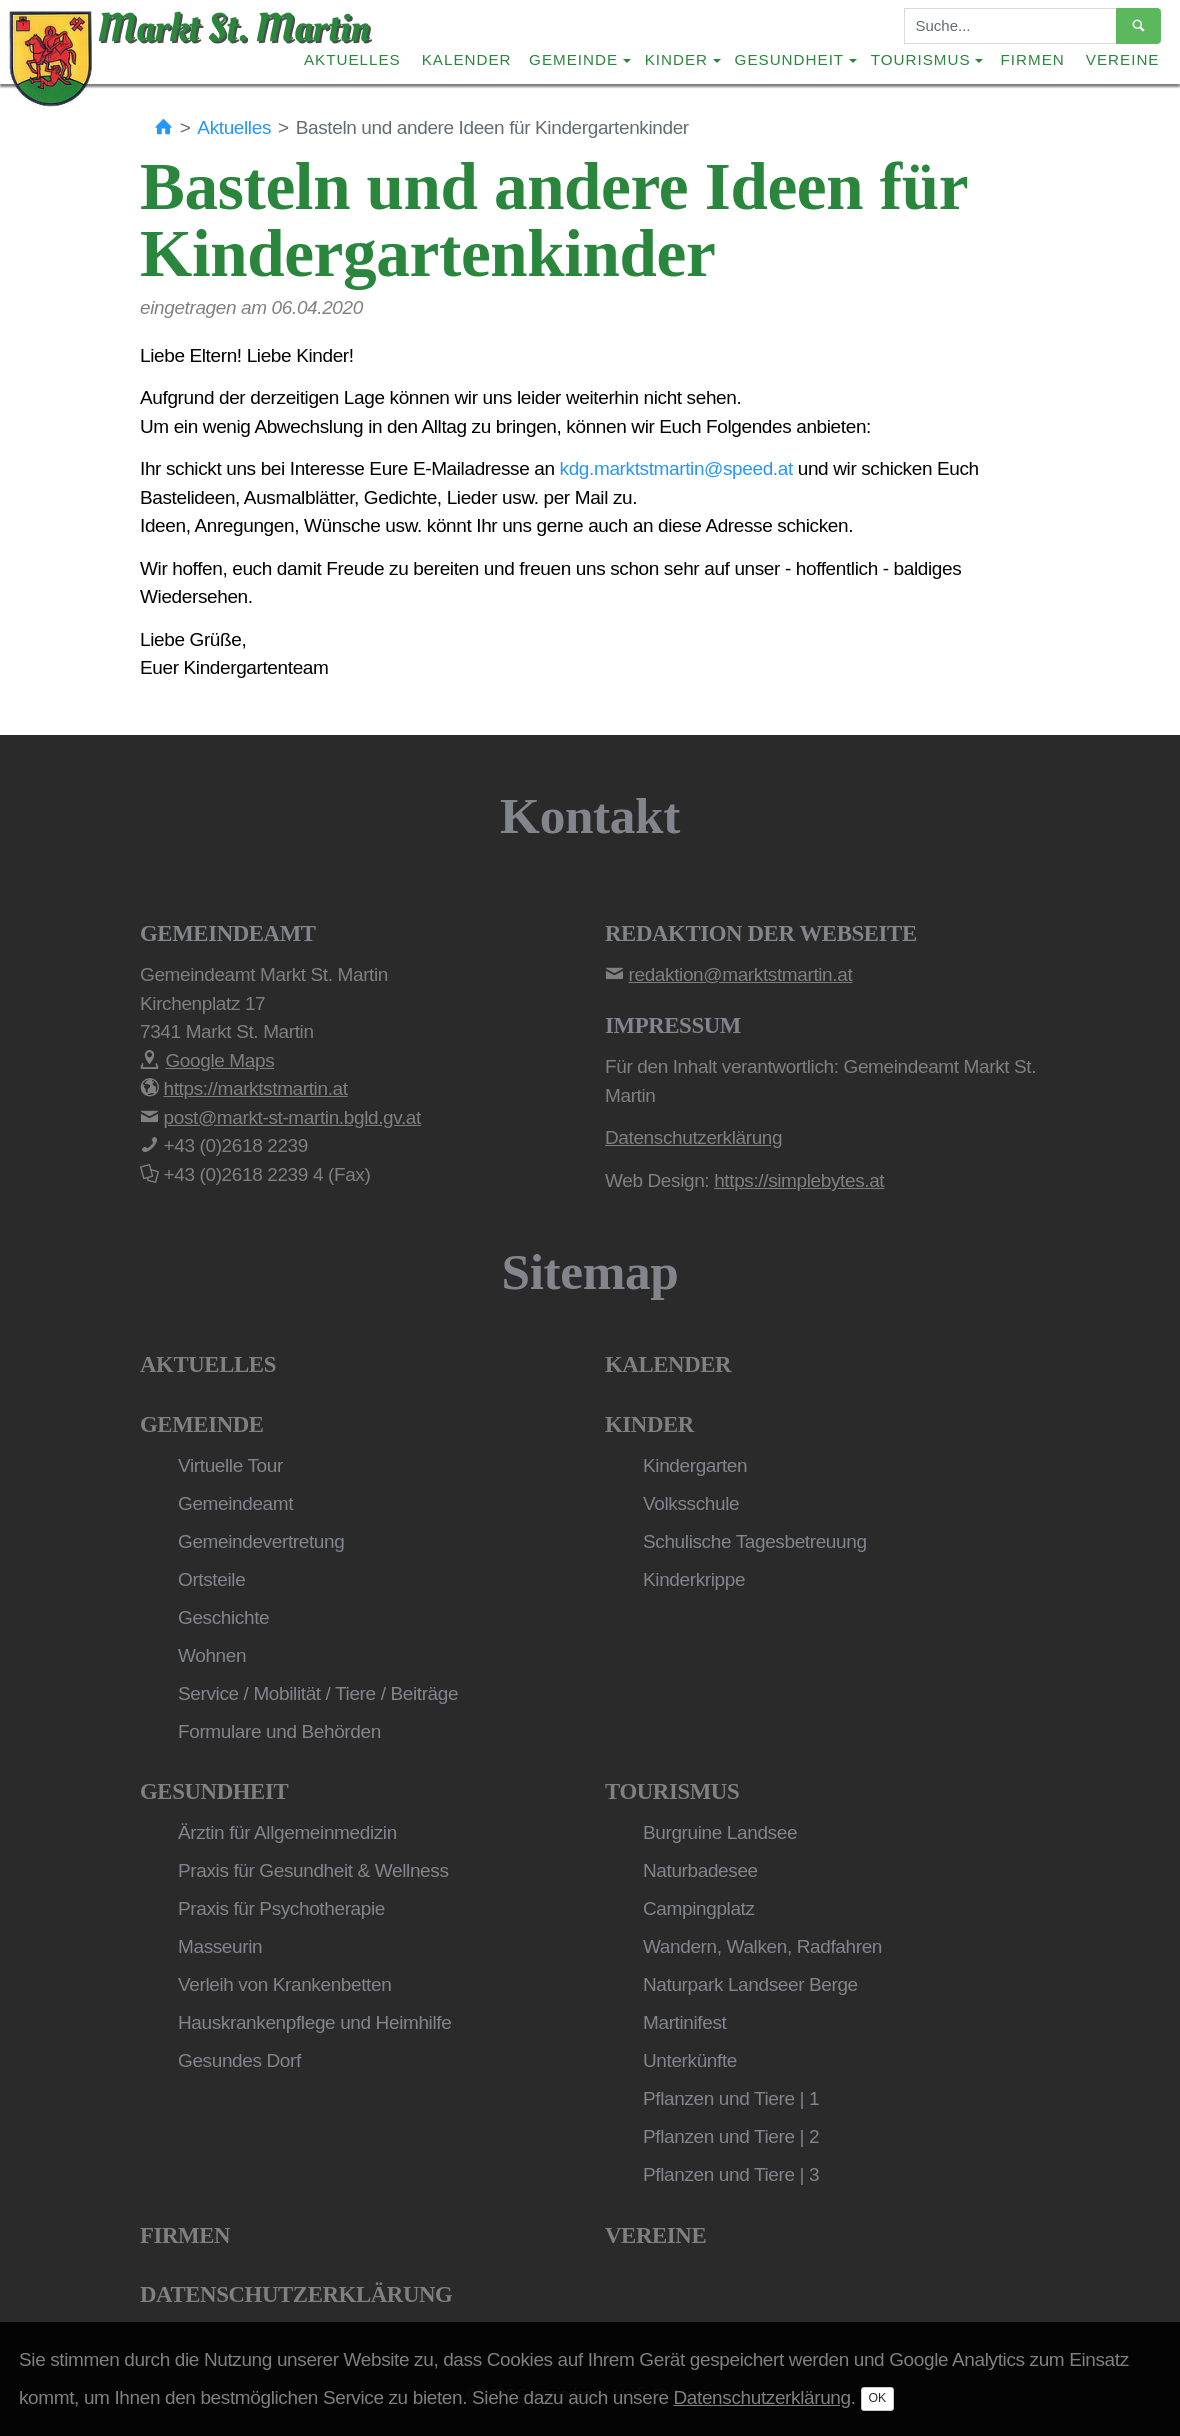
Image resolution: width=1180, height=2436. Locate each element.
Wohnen (212, 1655)
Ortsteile (211, 1579)
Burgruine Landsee (720, 1832)
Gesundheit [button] (790, 59)
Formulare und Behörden (279, 1731)
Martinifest (684, 2022)
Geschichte (223, 1617)
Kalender (467, 59)
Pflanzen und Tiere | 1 (731, 2098)
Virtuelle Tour (230, 1465)
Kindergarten (695, 1465)
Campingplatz (699, 1908)
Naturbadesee (700, 1870)
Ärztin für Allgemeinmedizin (287, 1832)
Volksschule (691, 1503)
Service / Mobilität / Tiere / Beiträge (318, 1693)
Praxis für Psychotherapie (281, 1908)
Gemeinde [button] (573, 59)
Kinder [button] (676, 59)
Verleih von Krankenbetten (284, 1984)
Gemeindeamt (235, 1503)
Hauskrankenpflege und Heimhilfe (314, 2022)
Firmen (1033, 59)
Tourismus (672, 1791)
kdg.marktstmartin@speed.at (676, 468)
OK (878, 2398)
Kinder (649, 1424)
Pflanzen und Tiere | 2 (731, 2136)
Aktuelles (352, 59)
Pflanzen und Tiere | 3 (731, 2174)
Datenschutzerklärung (296, 2294)
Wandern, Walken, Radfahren (762, 1946)
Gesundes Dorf (239, 2060)
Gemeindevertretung (261, 1541)
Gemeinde (202, 1424)
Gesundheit (214, 1791)
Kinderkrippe (694, 1579)
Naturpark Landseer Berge (750, 1984)
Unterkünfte (690, 2060)
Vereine (1123, 59)
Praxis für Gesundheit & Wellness (313, 1870)
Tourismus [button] (921, 59)
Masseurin (220, 1946)
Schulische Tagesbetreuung (755, 1541)
